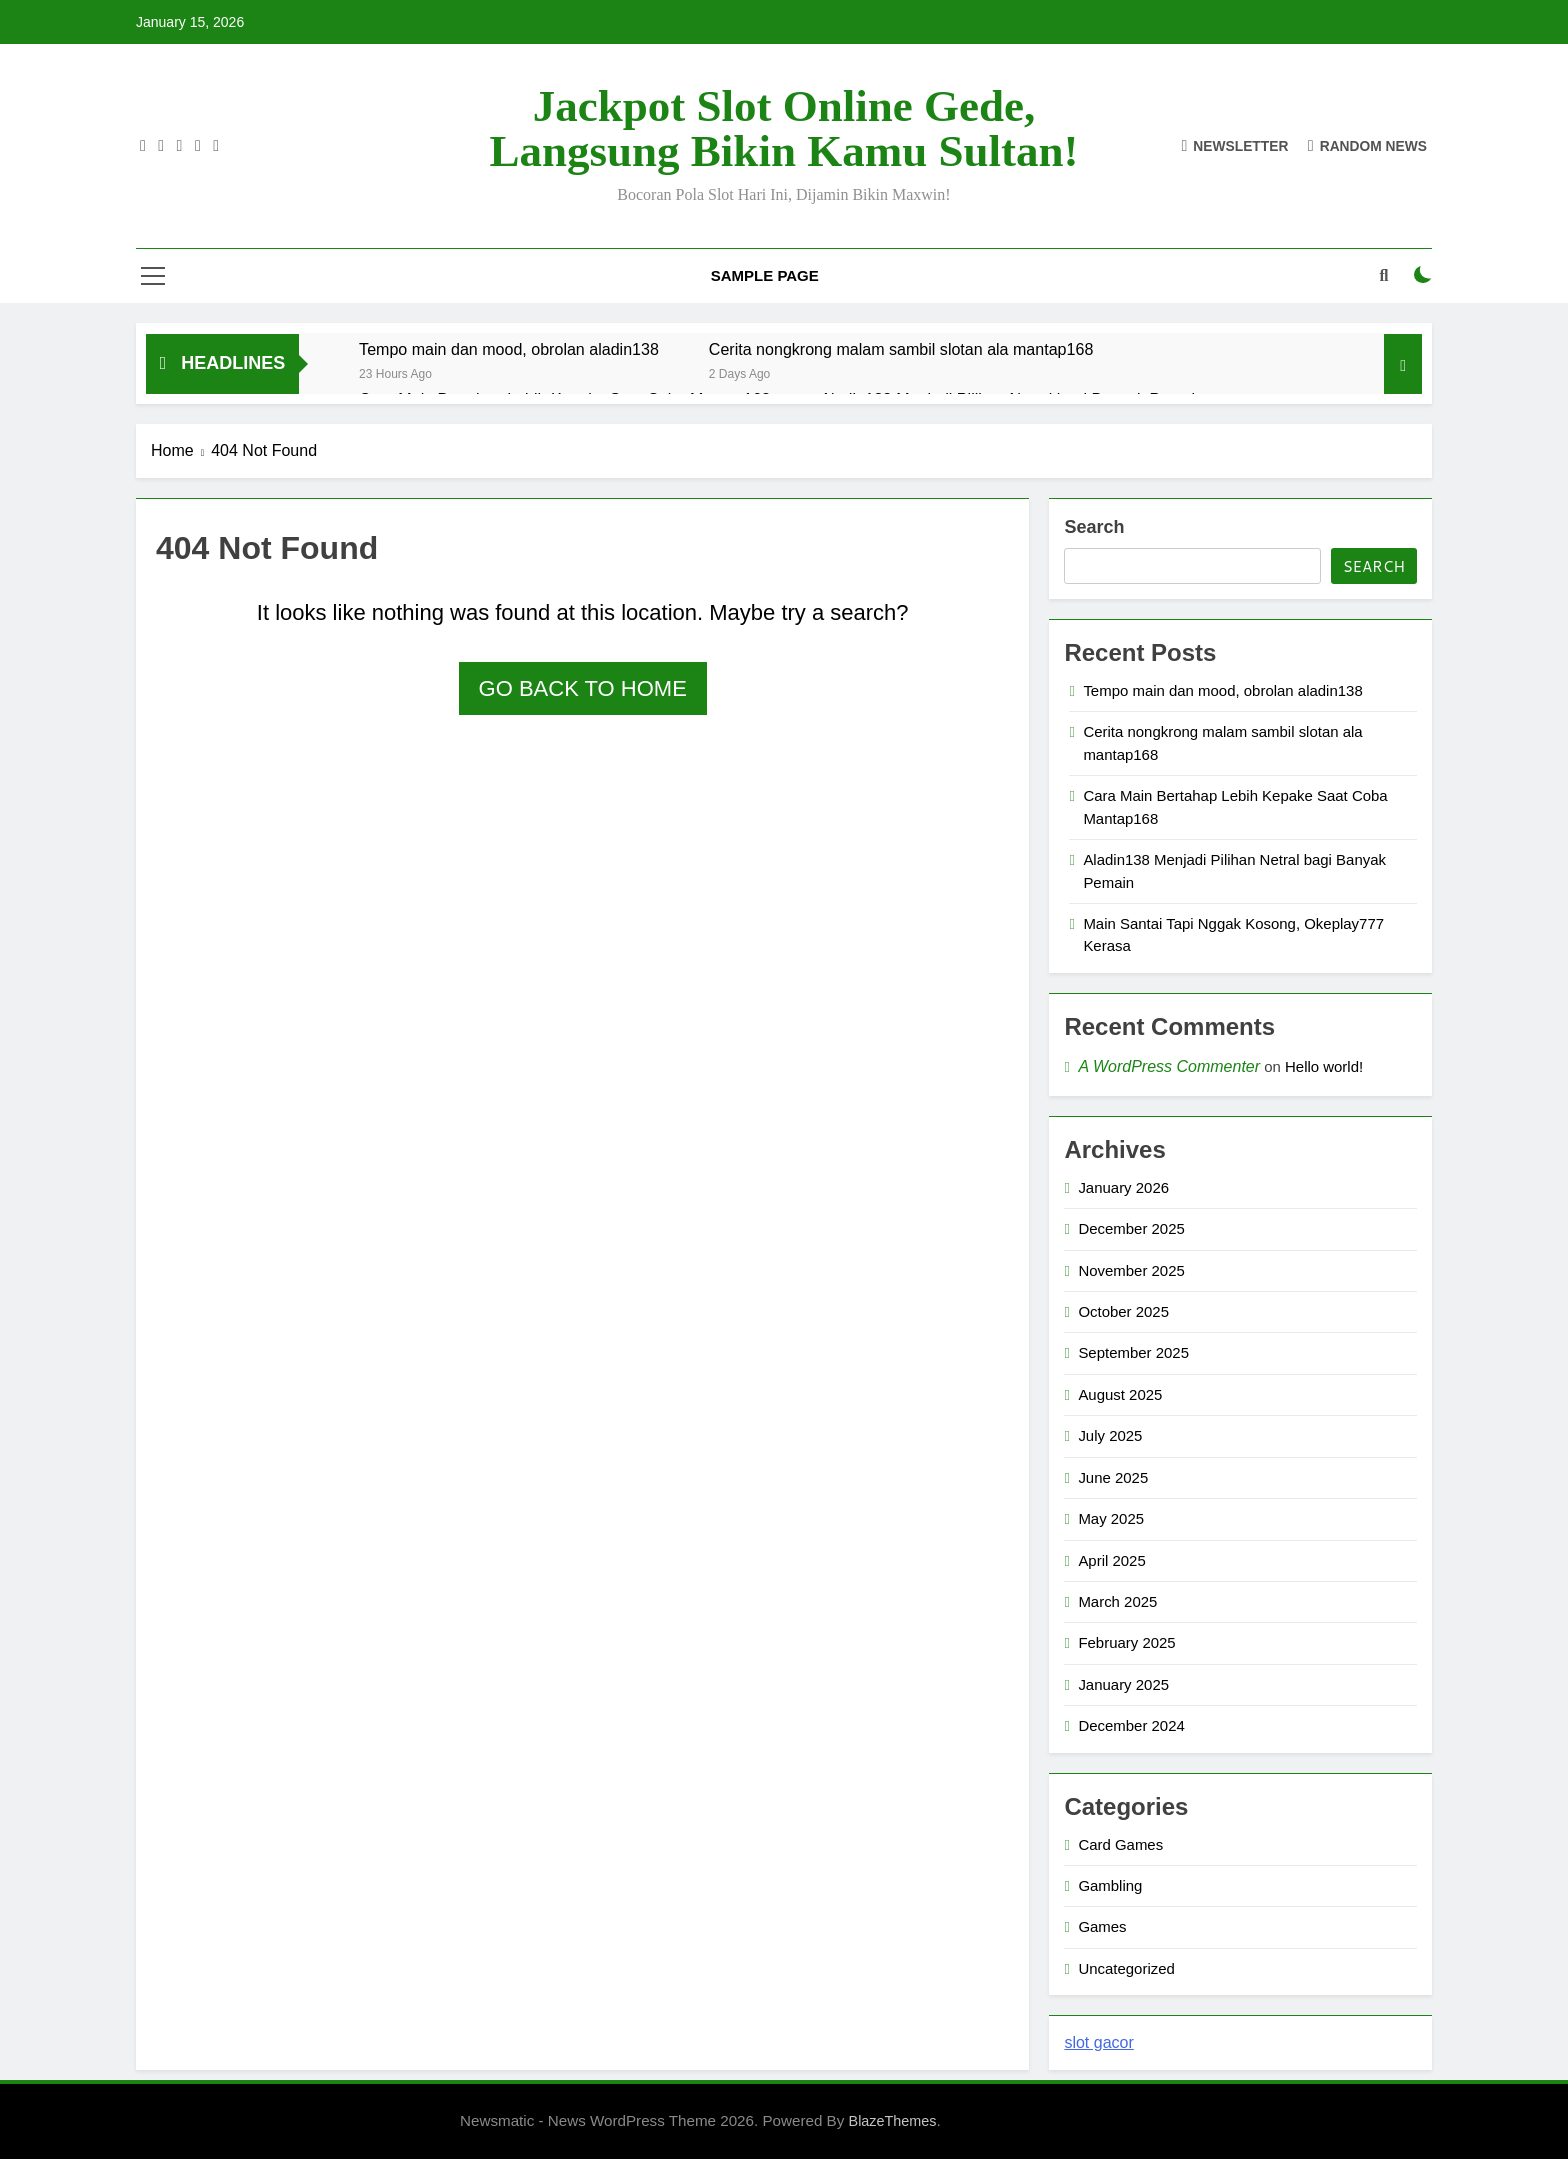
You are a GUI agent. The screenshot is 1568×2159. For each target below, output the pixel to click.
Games (1102, 1926)
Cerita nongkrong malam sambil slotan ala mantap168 (901, 349)
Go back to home (583, 688)
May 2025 (1111, 1518)
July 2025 (1110, 1435)
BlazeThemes (893, 2121)
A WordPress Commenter (1169, 1066)
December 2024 (1131, 1725)
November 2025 (1131, 1270)
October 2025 (1123, 1311)
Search (1094, 527)
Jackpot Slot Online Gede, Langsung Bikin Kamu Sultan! (784, 128)
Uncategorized (1126, 1968)
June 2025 (1113, 1477)
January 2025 (1123, 1684)
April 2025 (1111, 1560)
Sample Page (765, 275)
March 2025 (1117, 1601)
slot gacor (1098, 2042)
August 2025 (1120, 1394)
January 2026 (1123, 1187)
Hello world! (1324, 1066)
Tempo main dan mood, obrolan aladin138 (509, 349)
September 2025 (1133, 1352)
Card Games (1120, 1844)
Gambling (1110, 1885)
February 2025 (1126, 1642)
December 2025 (1131, 1228)
